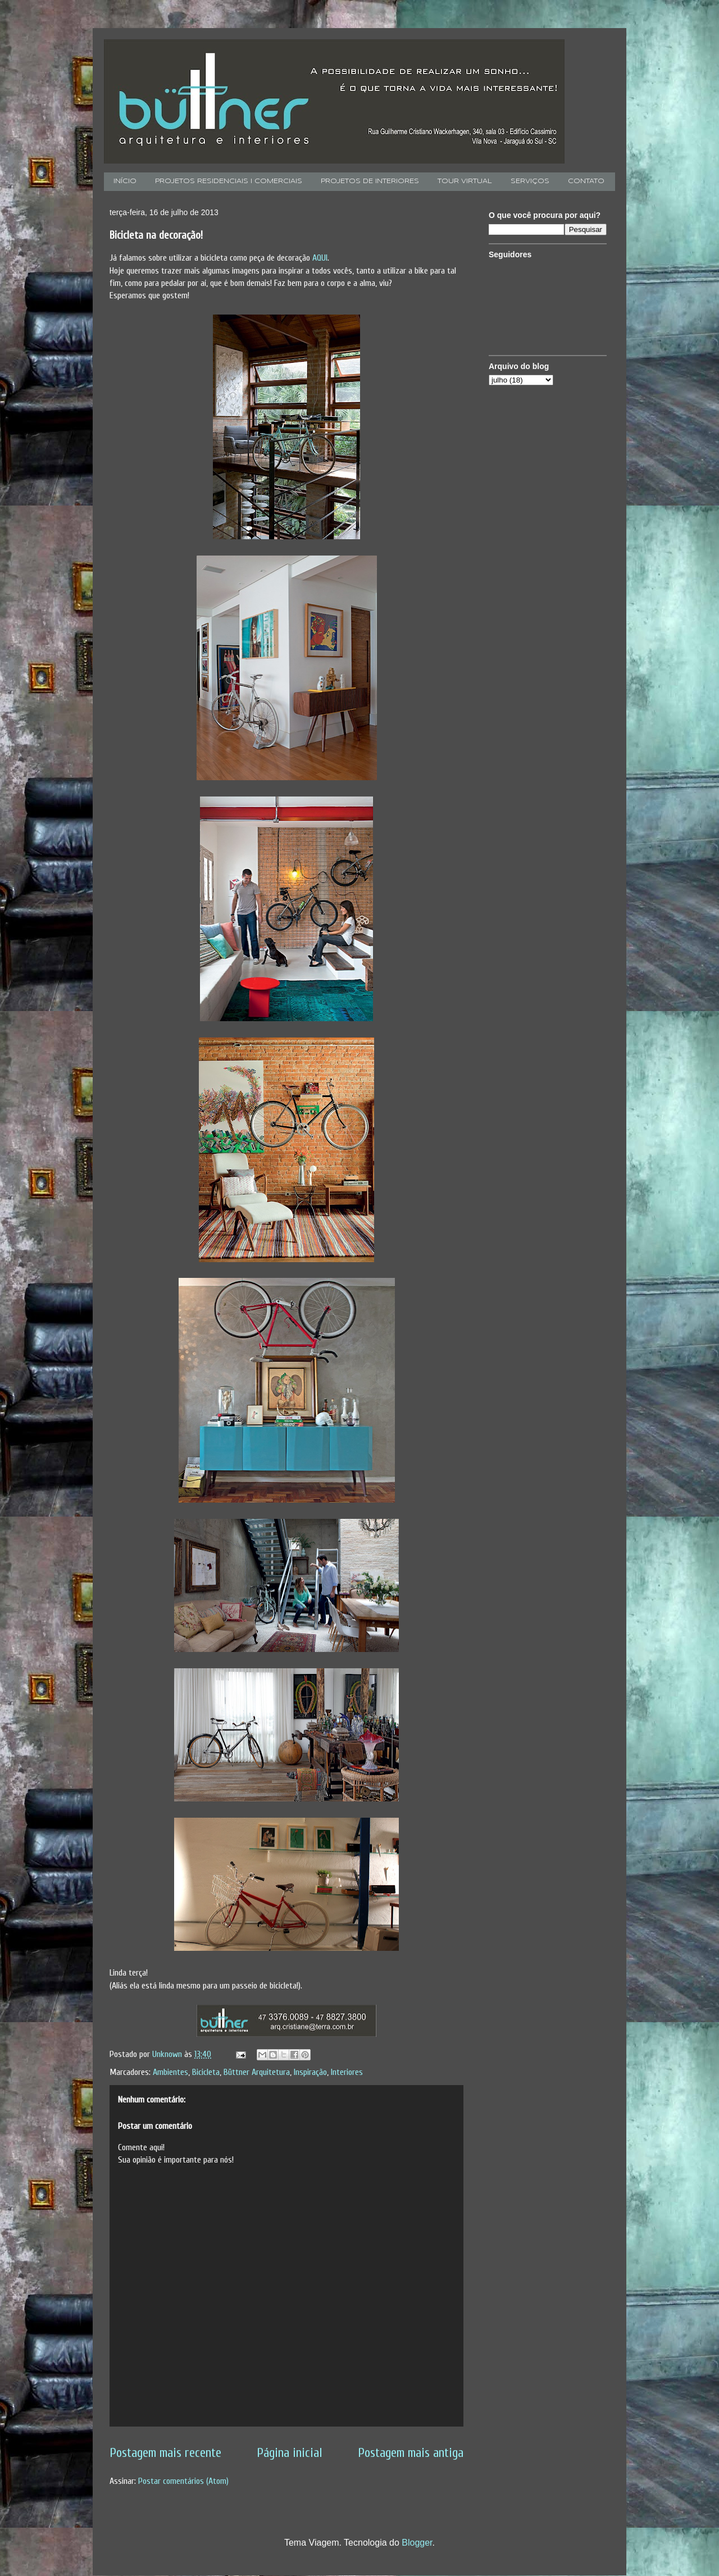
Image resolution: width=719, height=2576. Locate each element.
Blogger (417, 2542)
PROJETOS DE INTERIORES (370, 181)
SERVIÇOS (530, 181)
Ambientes (170, 2072)
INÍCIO (124, 181)
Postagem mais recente (165, 2453)
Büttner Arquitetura (257, 2072)
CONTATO (586, 181)
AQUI (319, 258)
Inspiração (310, 2072)
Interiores (347, 2072)
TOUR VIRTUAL (465, 181)
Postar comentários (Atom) (183, 2481)
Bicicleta (206, 2072)
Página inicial (289, 2453)
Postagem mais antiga (410, 2453)
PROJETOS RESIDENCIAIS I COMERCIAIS (228, 181)
